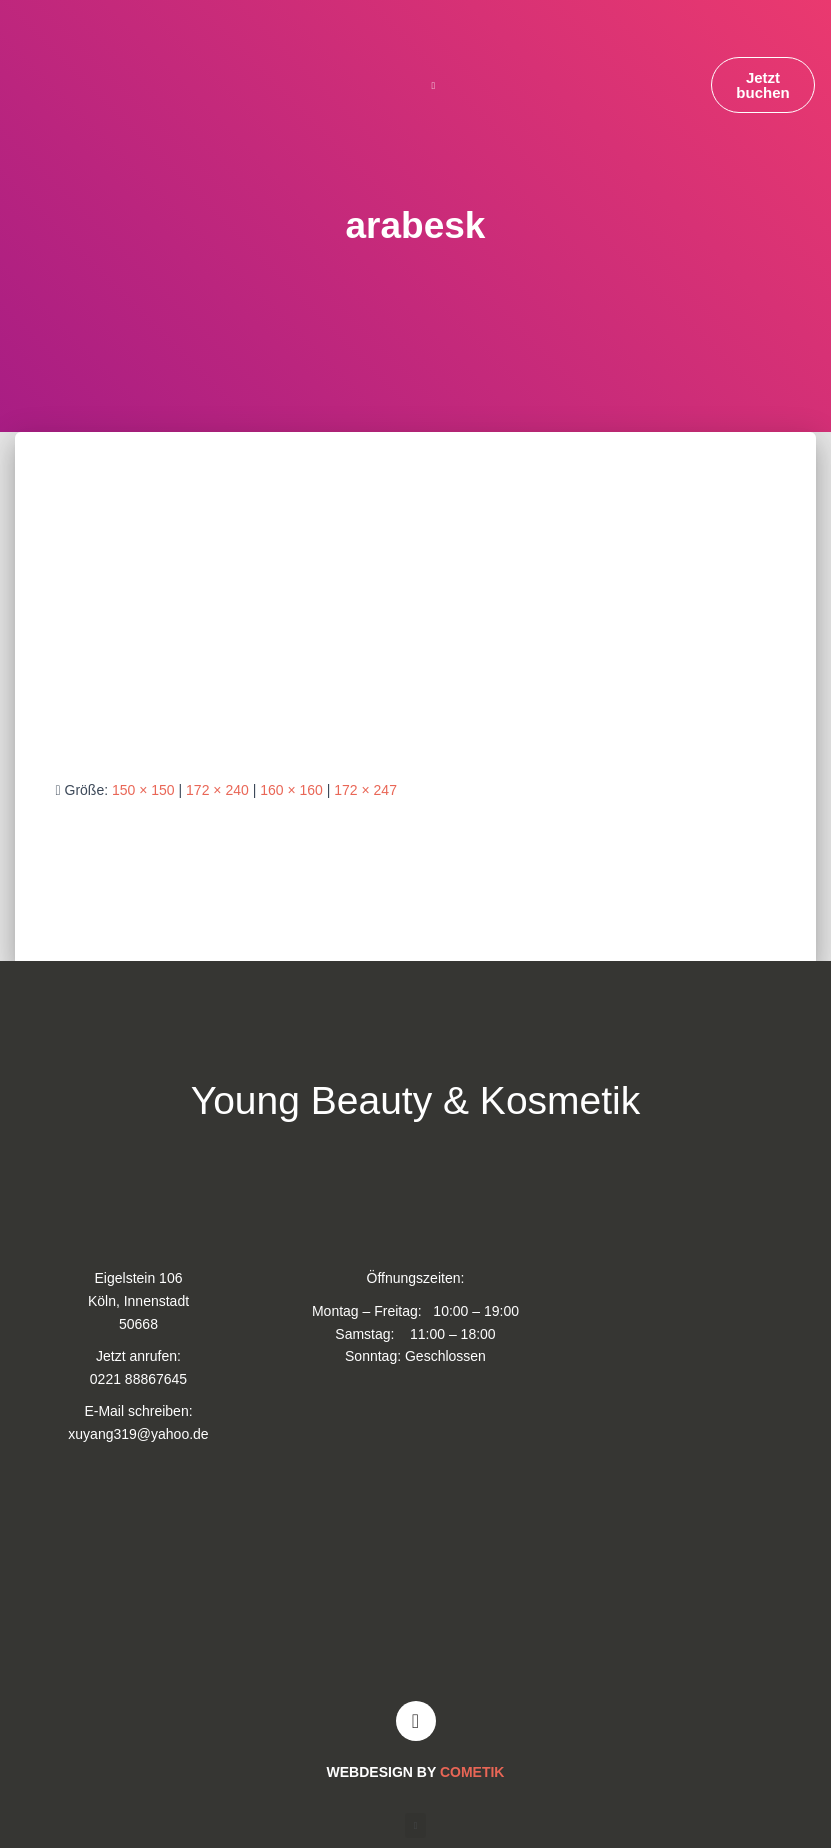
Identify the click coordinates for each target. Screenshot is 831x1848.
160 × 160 (291, 790)
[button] (433, 85)
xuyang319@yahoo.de (138, 1434)
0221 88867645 (138, 1379)
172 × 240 (217, 790)
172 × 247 (365, 790)
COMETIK (472, 1772)
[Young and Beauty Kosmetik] (415, 1581)
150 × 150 (143, 790)
